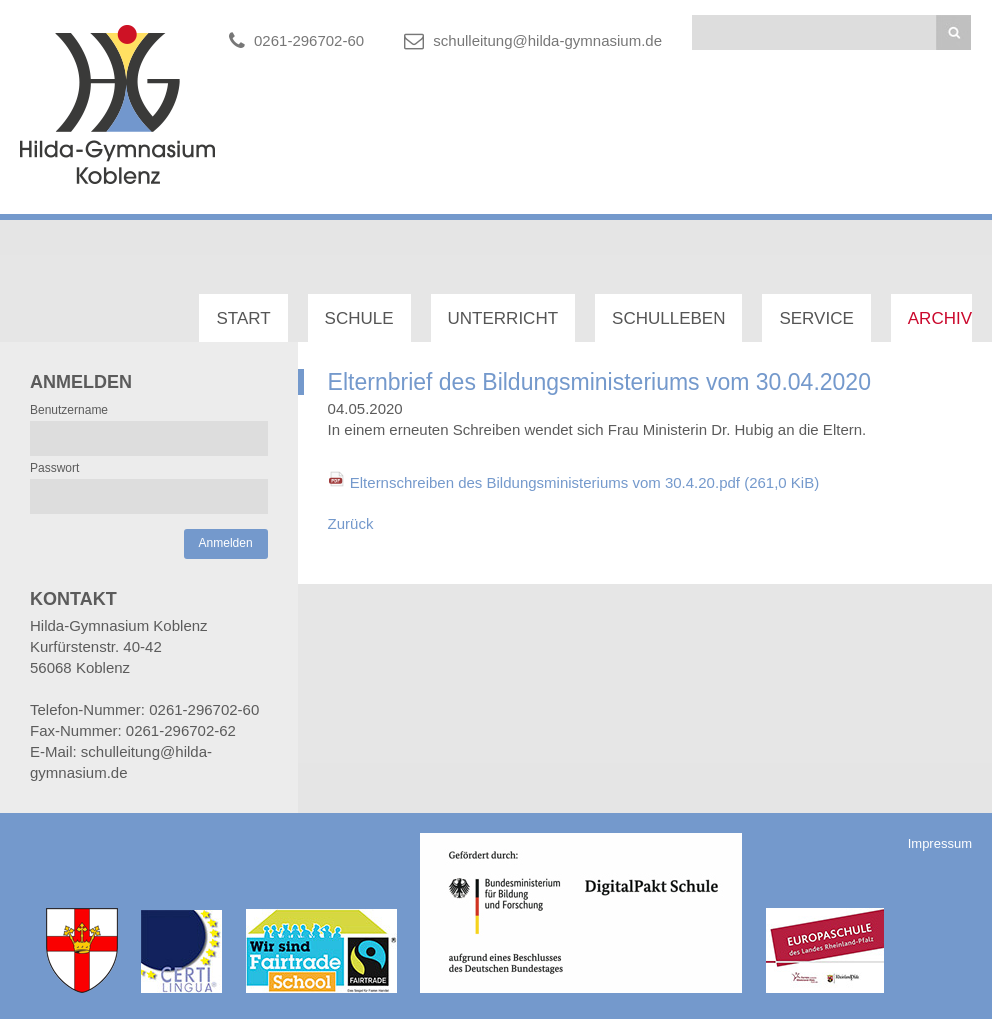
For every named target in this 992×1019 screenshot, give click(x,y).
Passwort (54, 468)
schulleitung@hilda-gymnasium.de (547, 40)
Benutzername (69, 410)
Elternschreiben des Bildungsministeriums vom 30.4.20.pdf (584, 482)
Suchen (953, 32)
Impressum (940, 843)
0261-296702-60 (309, 40)
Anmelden (226, 543)
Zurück (351, 523)
